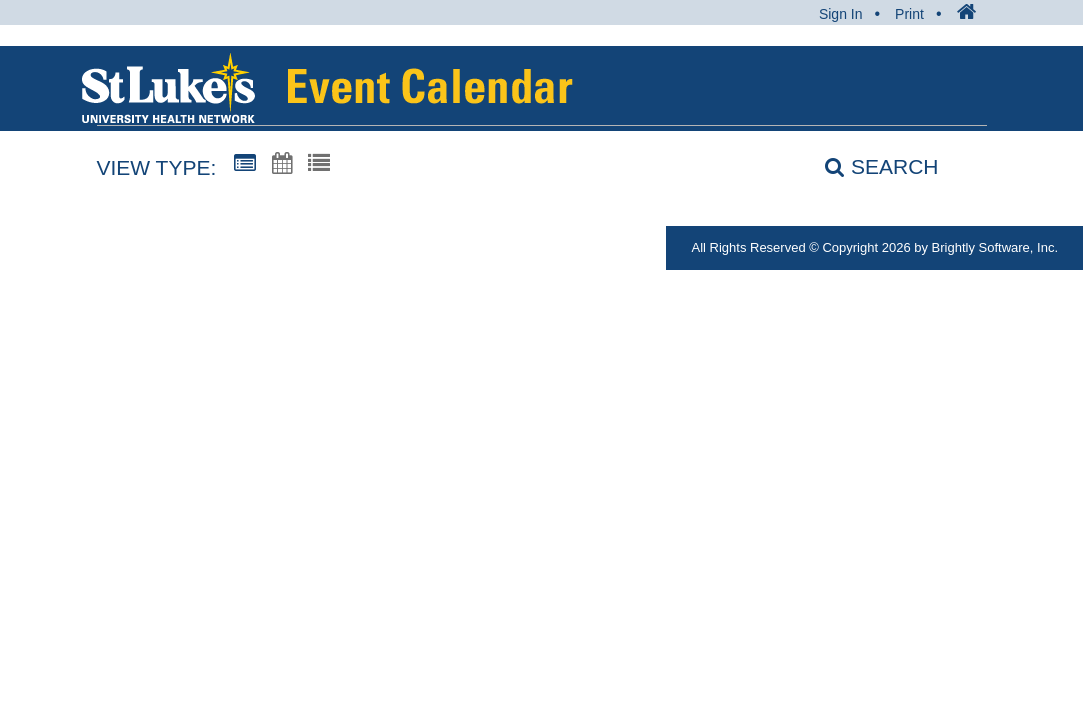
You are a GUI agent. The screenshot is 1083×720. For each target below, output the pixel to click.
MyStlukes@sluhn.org (312, 247)
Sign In (841, 14)
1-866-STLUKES (114, 247)
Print (909, 14)
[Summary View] (245, 164)
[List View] (319, 164)
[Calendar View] (282, 164)
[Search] (870, 166)
